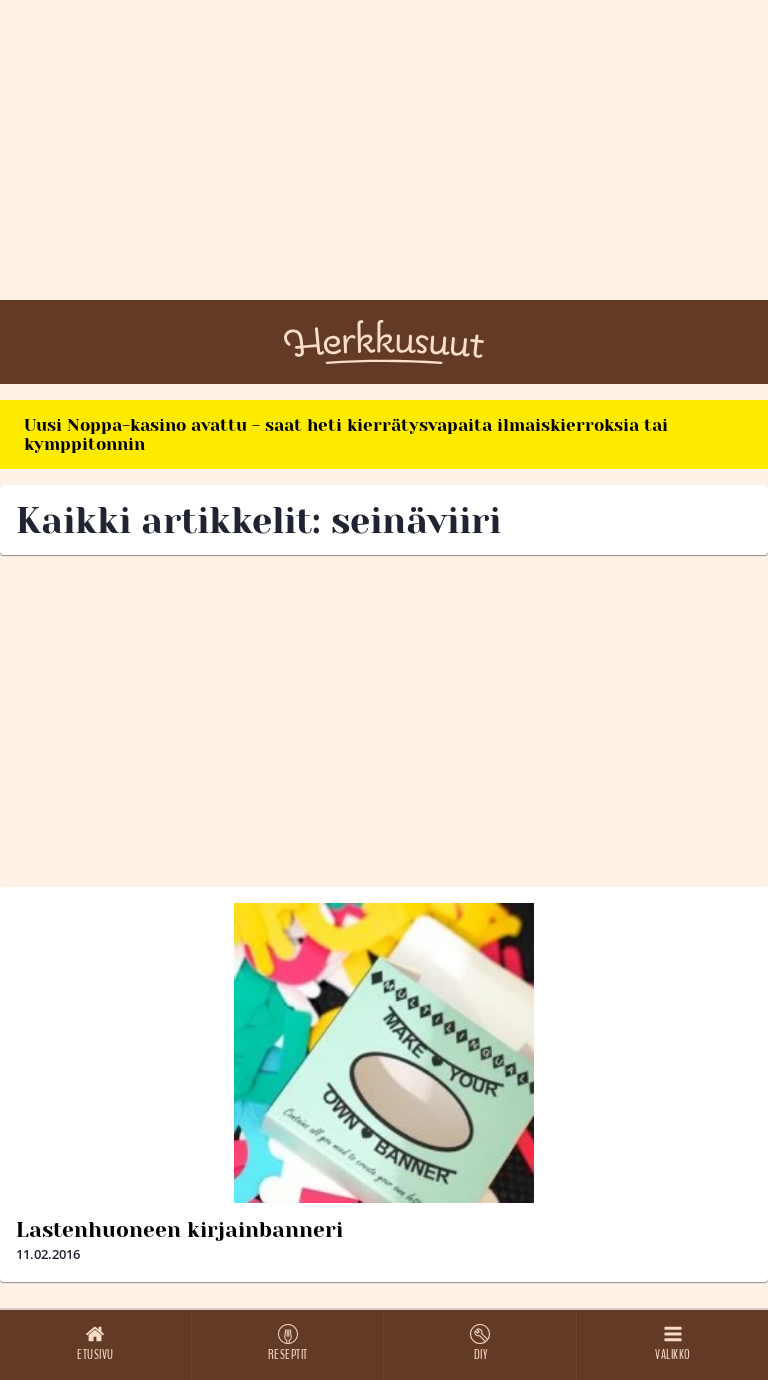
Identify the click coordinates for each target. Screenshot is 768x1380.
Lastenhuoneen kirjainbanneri (179, 1230)
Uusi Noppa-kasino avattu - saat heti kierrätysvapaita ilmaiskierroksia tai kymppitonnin (346, 434)
